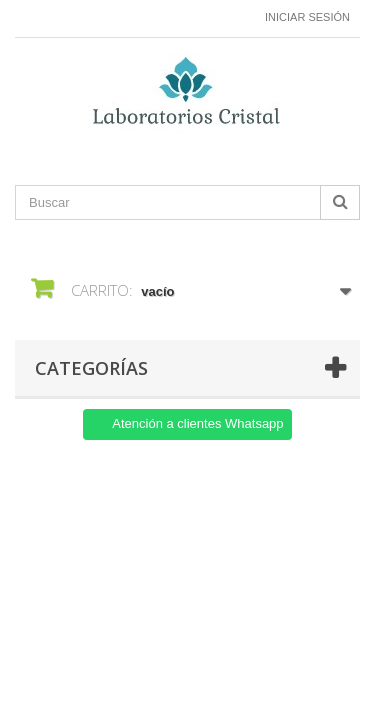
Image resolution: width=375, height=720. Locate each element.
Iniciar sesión (307, 17)
